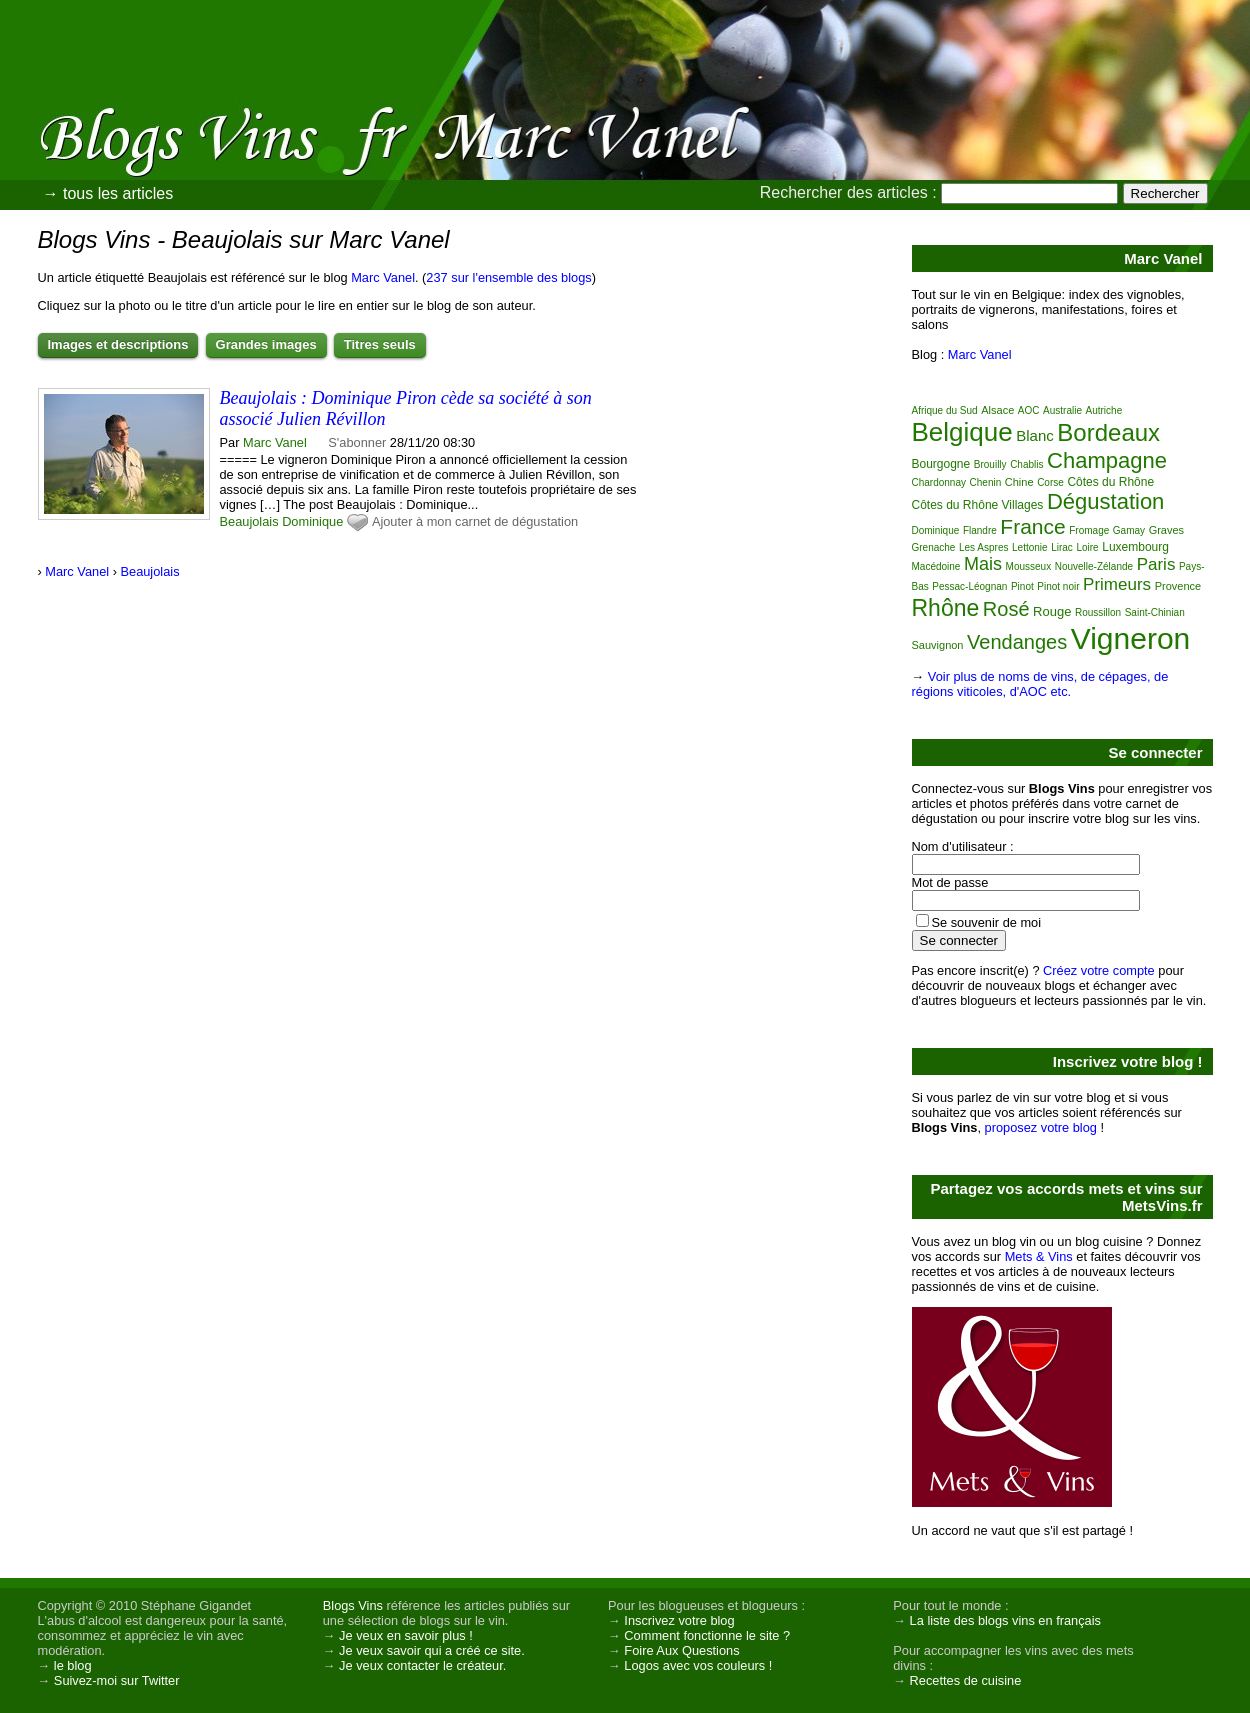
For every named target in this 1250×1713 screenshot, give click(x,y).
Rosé (1006, 609)
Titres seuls (380, 344)
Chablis (1026, 464)
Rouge (1052, 611)
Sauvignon (938, 645)
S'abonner (357, 442)
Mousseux (1029, 566)
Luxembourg (1135, 547)
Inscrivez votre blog (679, 1620)
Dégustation (1105, 501)
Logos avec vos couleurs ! (698, 1665)
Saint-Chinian (1155, 612)
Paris (1156, 564)
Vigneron (1131, 638)
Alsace (997, 410)
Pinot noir (1058, 586)
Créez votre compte (1099, 970)
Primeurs (1117, 584)
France (1032, 526)
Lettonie (1030, 547)
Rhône (946, 608)
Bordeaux (1108, 432)
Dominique (312, 521)
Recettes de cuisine (966, 1680)
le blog (73, 1665)
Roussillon (1098, 612)
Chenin (986, 482)
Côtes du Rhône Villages (978, 505)
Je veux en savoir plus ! (406, 1635)
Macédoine (936, 566)
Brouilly (990, 464)
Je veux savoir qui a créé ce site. (432, 1650)
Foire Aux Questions (681, 1650)
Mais (983, 564)
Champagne (1107, 460)
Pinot (1022, 586)
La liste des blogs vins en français (1005, 1620)
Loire (1087, 547)
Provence (1178, 586)
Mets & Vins (1039, 1256)
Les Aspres (983, 547)
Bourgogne (941, 464)
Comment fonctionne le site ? (707, 1635)
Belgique (962, 432)
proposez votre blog (1041, 1127)
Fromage (1089, 530)
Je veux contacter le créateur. (422, 1665)
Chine (1019, 482)
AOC (1029, 410)
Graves (1166, 530)
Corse (1050, 482)
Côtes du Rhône (1110, 482)
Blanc (1035, 435)
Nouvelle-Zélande (1094, 566)
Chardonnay (939, 482)
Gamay (1129, 530)
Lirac (1062, 547)
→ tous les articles (108, 193)
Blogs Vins (353, 1605)
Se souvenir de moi (987, 922)
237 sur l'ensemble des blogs (508, 277)
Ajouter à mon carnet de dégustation (475, 521)
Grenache (934, 547)
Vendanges (1017, 642)
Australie (1062, 410)
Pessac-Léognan (969, 586)
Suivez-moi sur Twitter (117, 1680)
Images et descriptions (118, 344)
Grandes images (266, 344)
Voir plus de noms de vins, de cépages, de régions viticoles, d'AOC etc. (1040, 684)
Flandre (980, 530)
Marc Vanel (383, 277)
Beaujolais (249, 521)
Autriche (1104, 410)
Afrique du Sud (945, 410)
